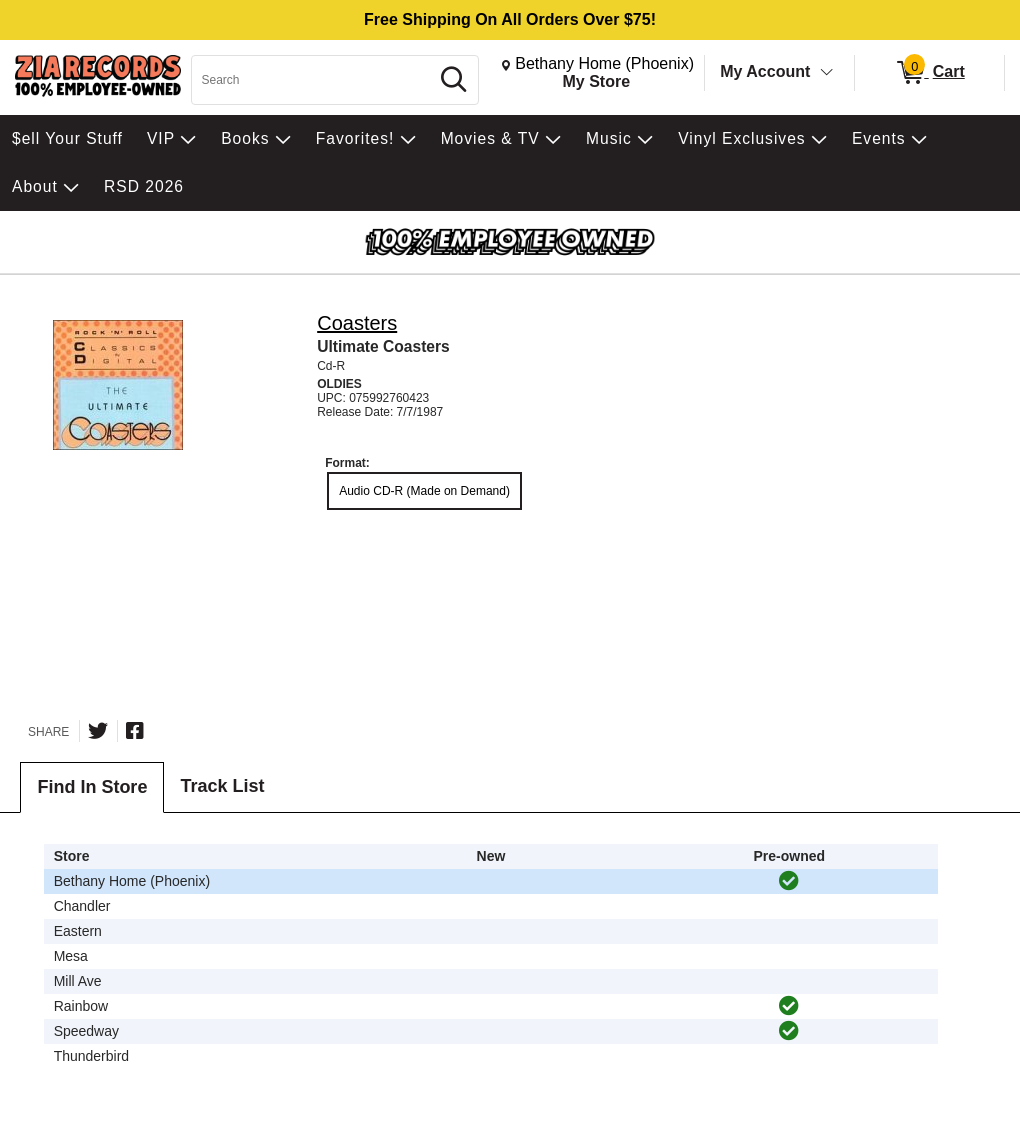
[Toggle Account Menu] (827, 73)
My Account (765, 71)
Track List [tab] (222, 786)
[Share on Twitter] (98, 731)
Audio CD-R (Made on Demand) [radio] (424, 491)
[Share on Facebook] (135, 731)
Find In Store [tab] (92, 787)
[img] (789, 881)
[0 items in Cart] (929, 73)
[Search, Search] (313, 80)
